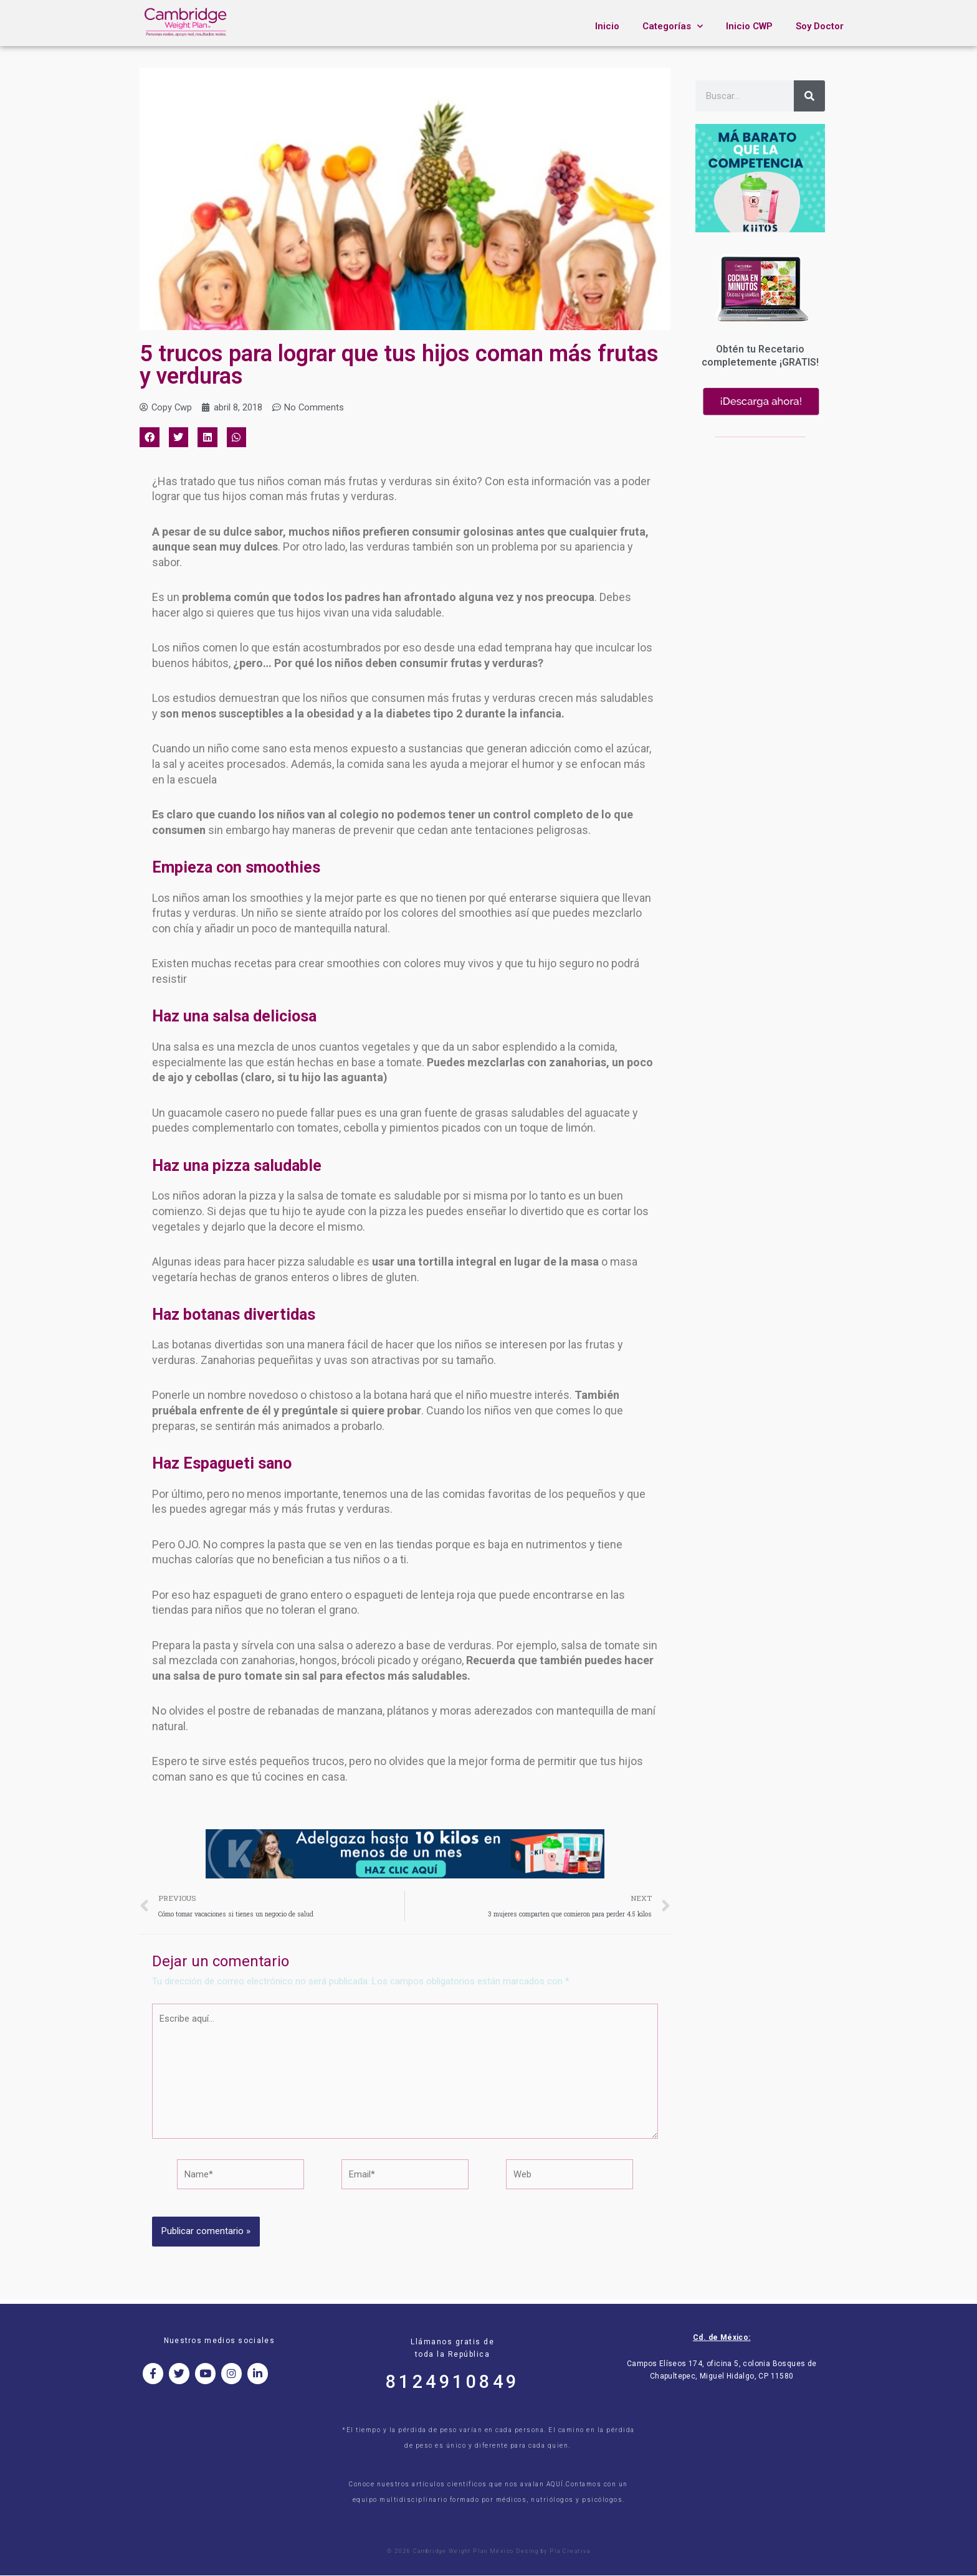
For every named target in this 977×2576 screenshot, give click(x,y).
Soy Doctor (820, 26)
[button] (150, 438)
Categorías (672, 26)
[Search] (809, 95)
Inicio (607, 26)
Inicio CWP (749, 26)
